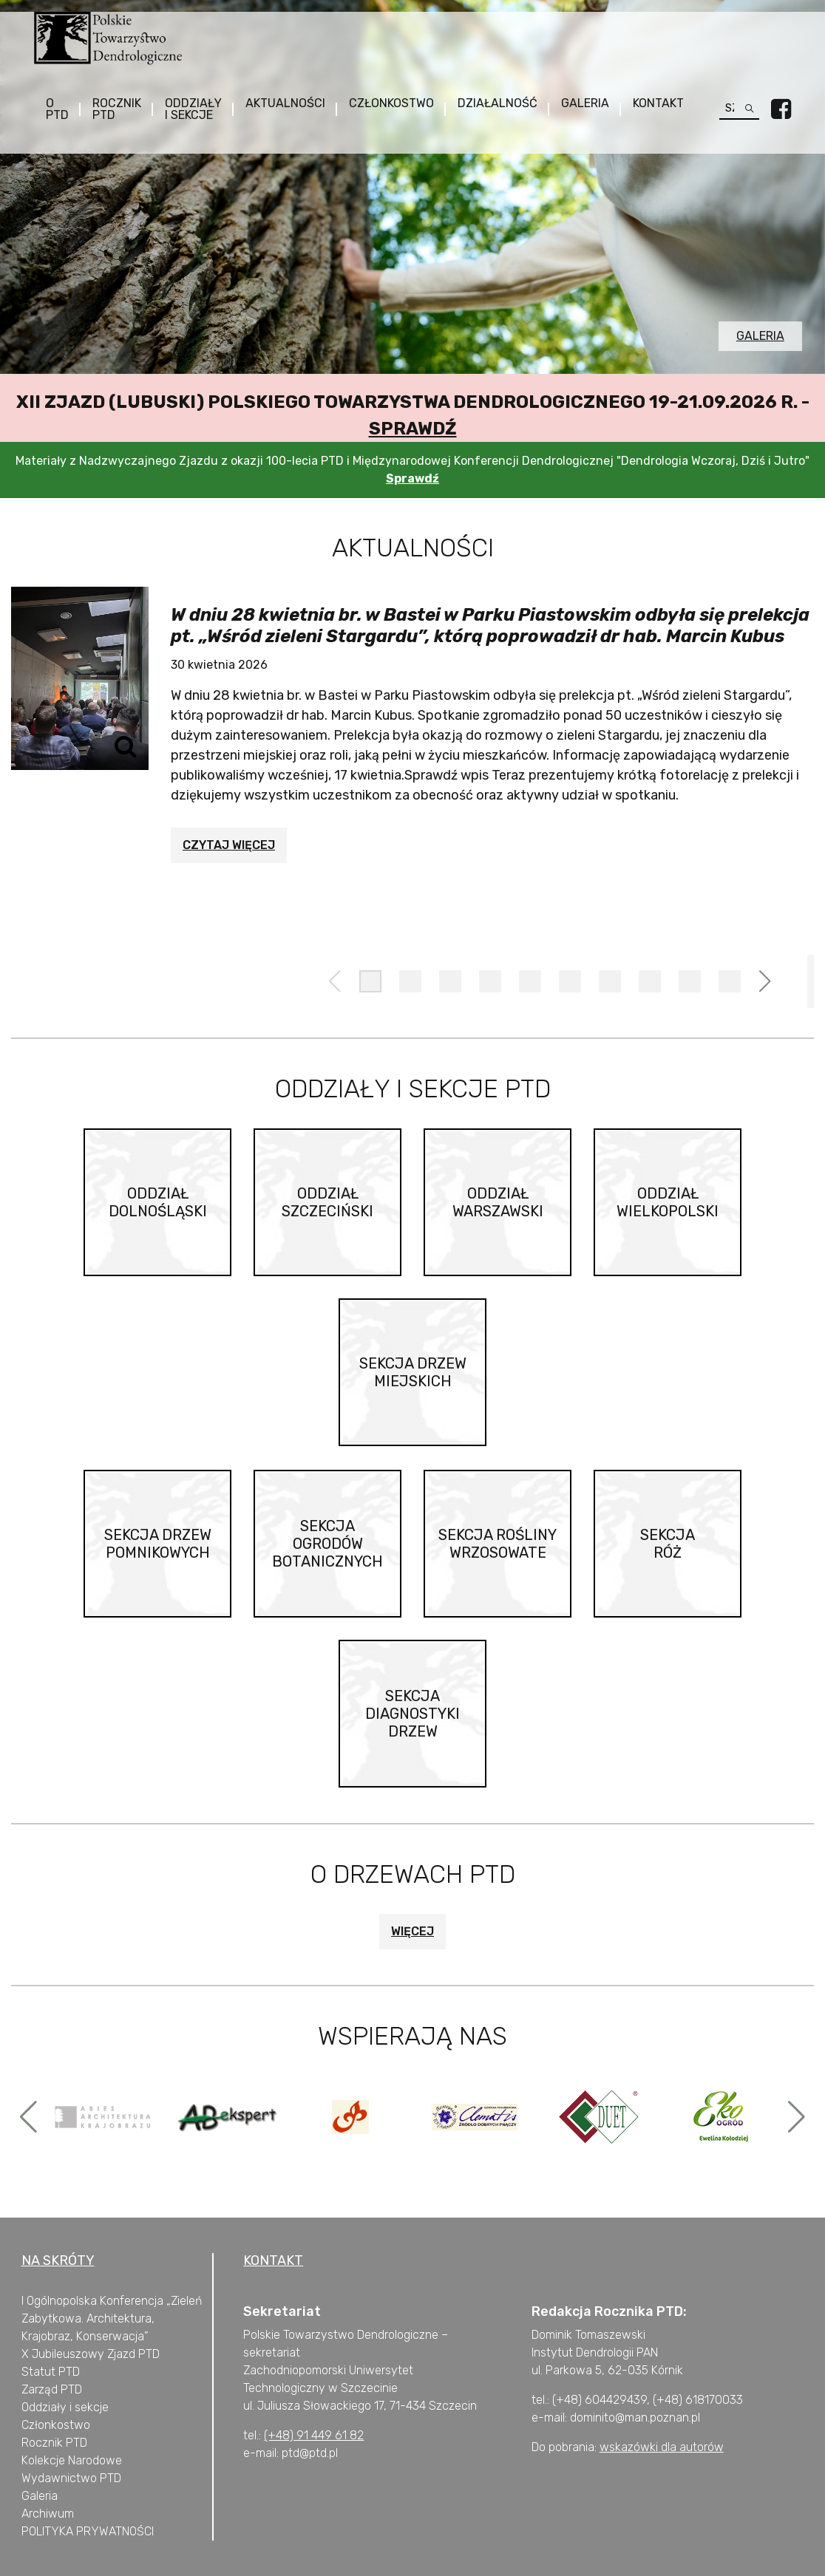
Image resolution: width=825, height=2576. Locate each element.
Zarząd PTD (51, 2389)
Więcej (412, 1931)
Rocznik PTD (117, 109)
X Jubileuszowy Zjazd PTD (90, 2354)
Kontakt (659, 103)
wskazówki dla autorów (662, 2447)
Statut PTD (50, 2372)
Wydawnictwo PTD (71, 2478)
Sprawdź (413, 428)
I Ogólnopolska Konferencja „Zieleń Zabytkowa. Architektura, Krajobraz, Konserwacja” (111, 2318)
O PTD (58, 109)
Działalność (498, 103)
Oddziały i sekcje (194, 109)
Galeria (586, 103)
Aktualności (286, 103)
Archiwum (47, 2514)
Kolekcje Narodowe (71, 2460)
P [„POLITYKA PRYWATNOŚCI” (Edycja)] (25, 2531)
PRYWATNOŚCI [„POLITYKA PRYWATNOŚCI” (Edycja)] (113, 2531)
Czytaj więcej (229, 845)
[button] (370, 981)
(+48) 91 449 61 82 (314, 2435)
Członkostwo (392, 103)
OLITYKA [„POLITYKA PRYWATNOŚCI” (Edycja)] (51, 2531)
